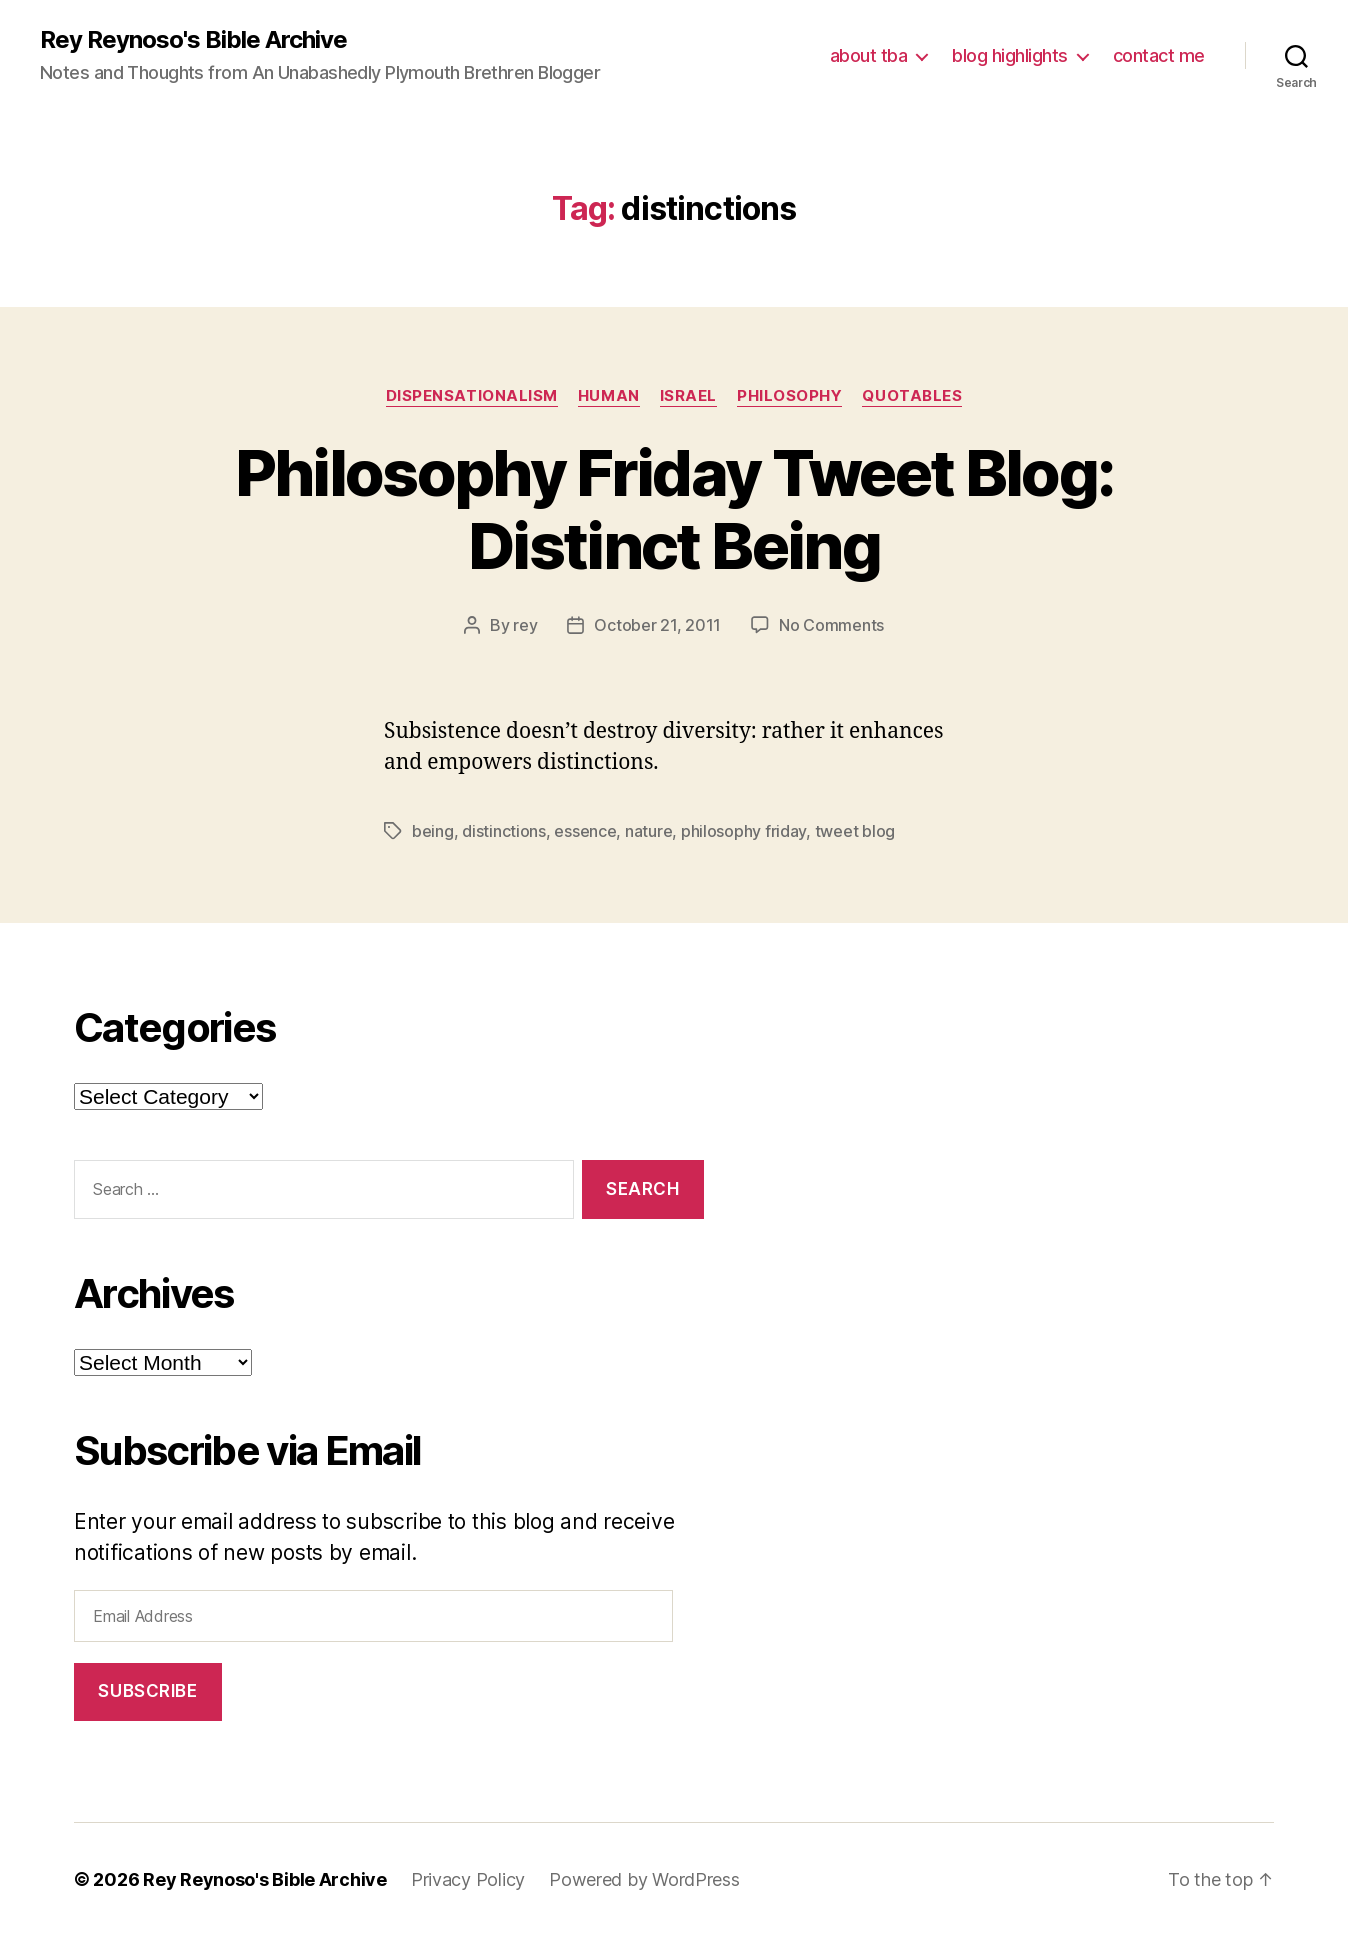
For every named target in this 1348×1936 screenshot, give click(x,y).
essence (585, 831)
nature (648, 831)
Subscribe (147, 1691)
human (609, 396)
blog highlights (1010, 55)
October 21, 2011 (657, 625)
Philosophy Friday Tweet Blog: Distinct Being (674, 509)
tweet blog (855, 831)
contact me (1159, 55)
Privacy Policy (468, 1879)
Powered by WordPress (644, 1879)
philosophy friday (743, 831)
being (433, 831)
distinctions (504, 831)
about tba (869, 55)
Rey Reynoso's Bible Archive (193, 40)
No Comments (831, 625)
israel (688, 396)
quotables (912, 396)
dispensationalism (472, 396)
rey (525, 625)
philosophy (790, 396)
